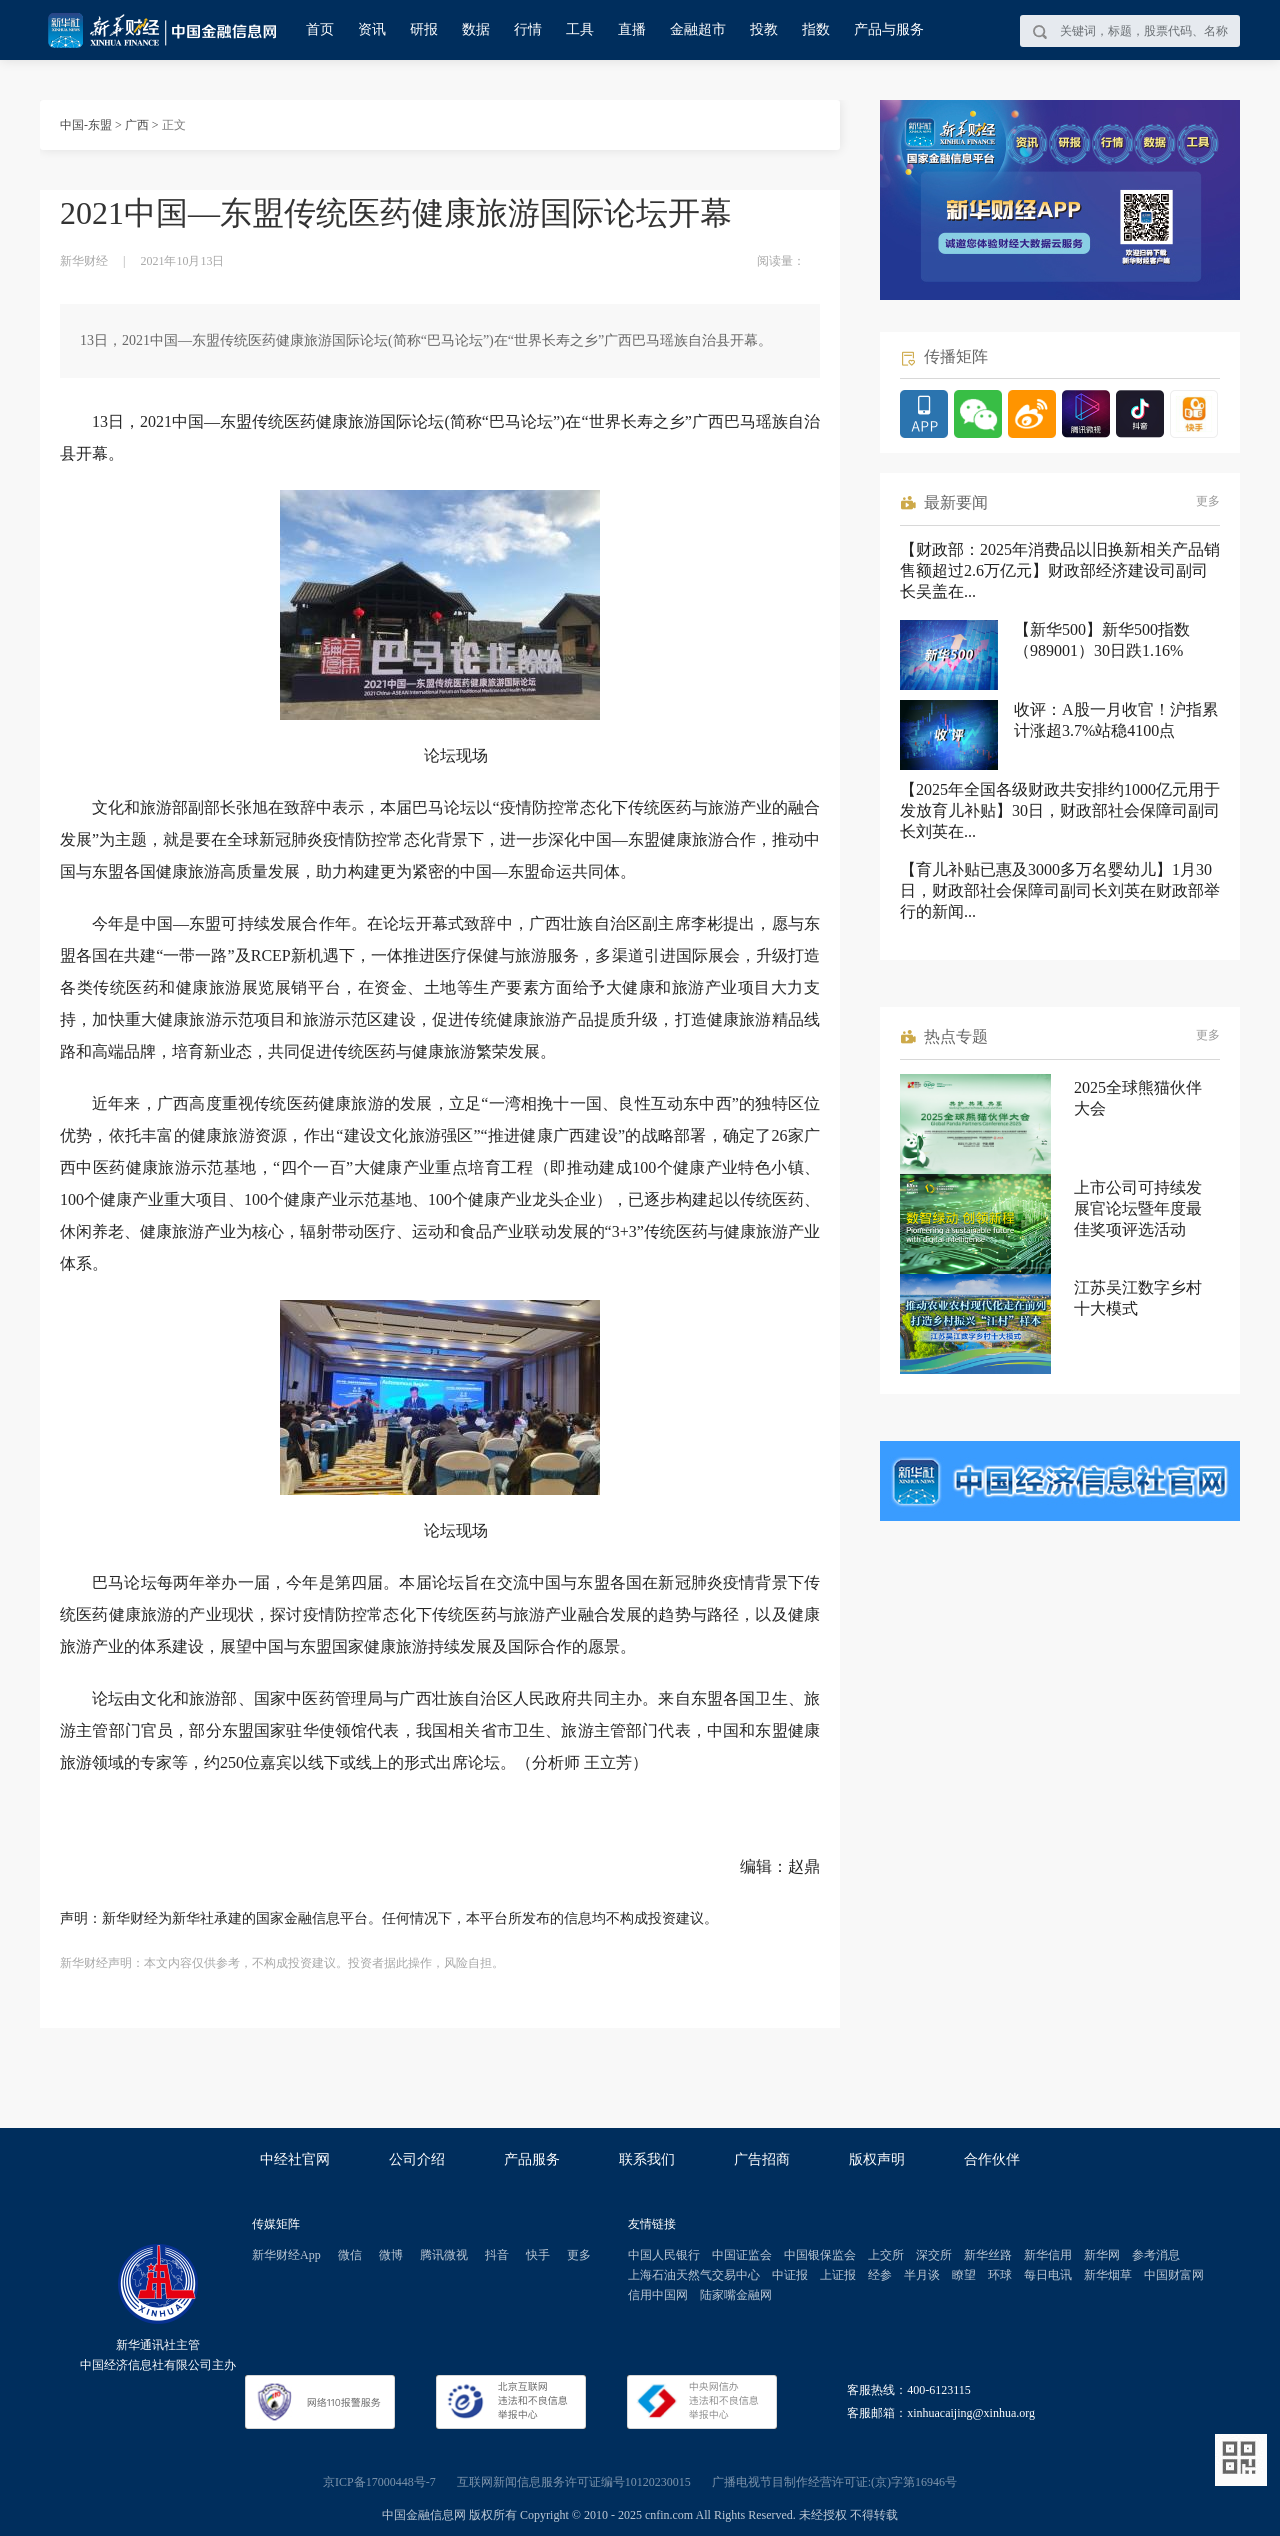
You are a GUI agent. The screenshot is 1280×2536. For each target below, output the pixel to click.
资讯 (372, 29)
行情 (528, 29)
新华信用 (1048, 2255)
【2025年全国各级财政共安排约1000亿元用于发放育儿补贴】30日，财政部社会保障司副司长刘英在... (1060, 810)
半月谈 (922, 2275)
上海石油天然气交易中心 (694, 2275)
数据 (476, 29)
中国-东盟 (86, 125)
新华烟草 (1108, 2275)
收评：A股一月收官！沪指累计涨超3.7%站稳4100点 (1116, 720)
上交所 (886, 2255)
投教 (764, 29)
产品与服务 (889, 29)
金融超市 (698, 29)
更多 (1208, 501)
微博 (391, 2255)
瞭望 (964, 2275)
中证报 (790, 2275)
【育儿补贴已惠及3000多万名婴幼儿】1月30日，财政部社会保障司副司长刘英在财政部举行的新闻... (1060, 890)
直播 (632, 29)
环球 (1000, 2275)
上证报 (838, 2275)
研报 (424, 29)
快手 (538, 2255)
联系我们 (647, 2159)
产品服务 (532, 2159)
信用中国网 (658, 2295)
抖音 (497, 2255)
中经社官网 (295, 2159)
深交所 (934, 2255)
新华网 (1102, 2255)
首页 (320, 29)
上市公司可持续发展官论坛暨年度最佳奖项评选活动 (1138, 1208)
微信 (350, 2255)
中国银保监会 (820, 2255)
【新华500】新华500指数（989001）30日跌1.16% (1102, 640)
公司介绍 (417, 2159)
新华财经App (286, 2255)
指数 (816, 29)
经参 (880, 2275)
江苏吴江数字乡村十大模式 (1138, 1298)
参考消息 (1156, 2255)
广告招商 (762, 2159)
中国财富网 (1174, 2275)
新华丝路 (988, 2255)
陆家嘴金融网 (736, 2295)
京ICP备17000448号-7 (379, 2482)
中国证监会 (742, 2255)
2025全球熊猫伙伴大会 (1138, 1098)
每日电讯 (1048, 2275)
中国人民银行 (664, 2255)
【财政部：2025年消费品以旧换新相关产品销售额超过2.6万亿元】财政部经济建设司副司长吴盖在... (1060, 570)
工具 (580, 29)
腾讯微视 (444, 2255)
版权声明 (877, 2159)
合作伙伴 (992, 2159)
